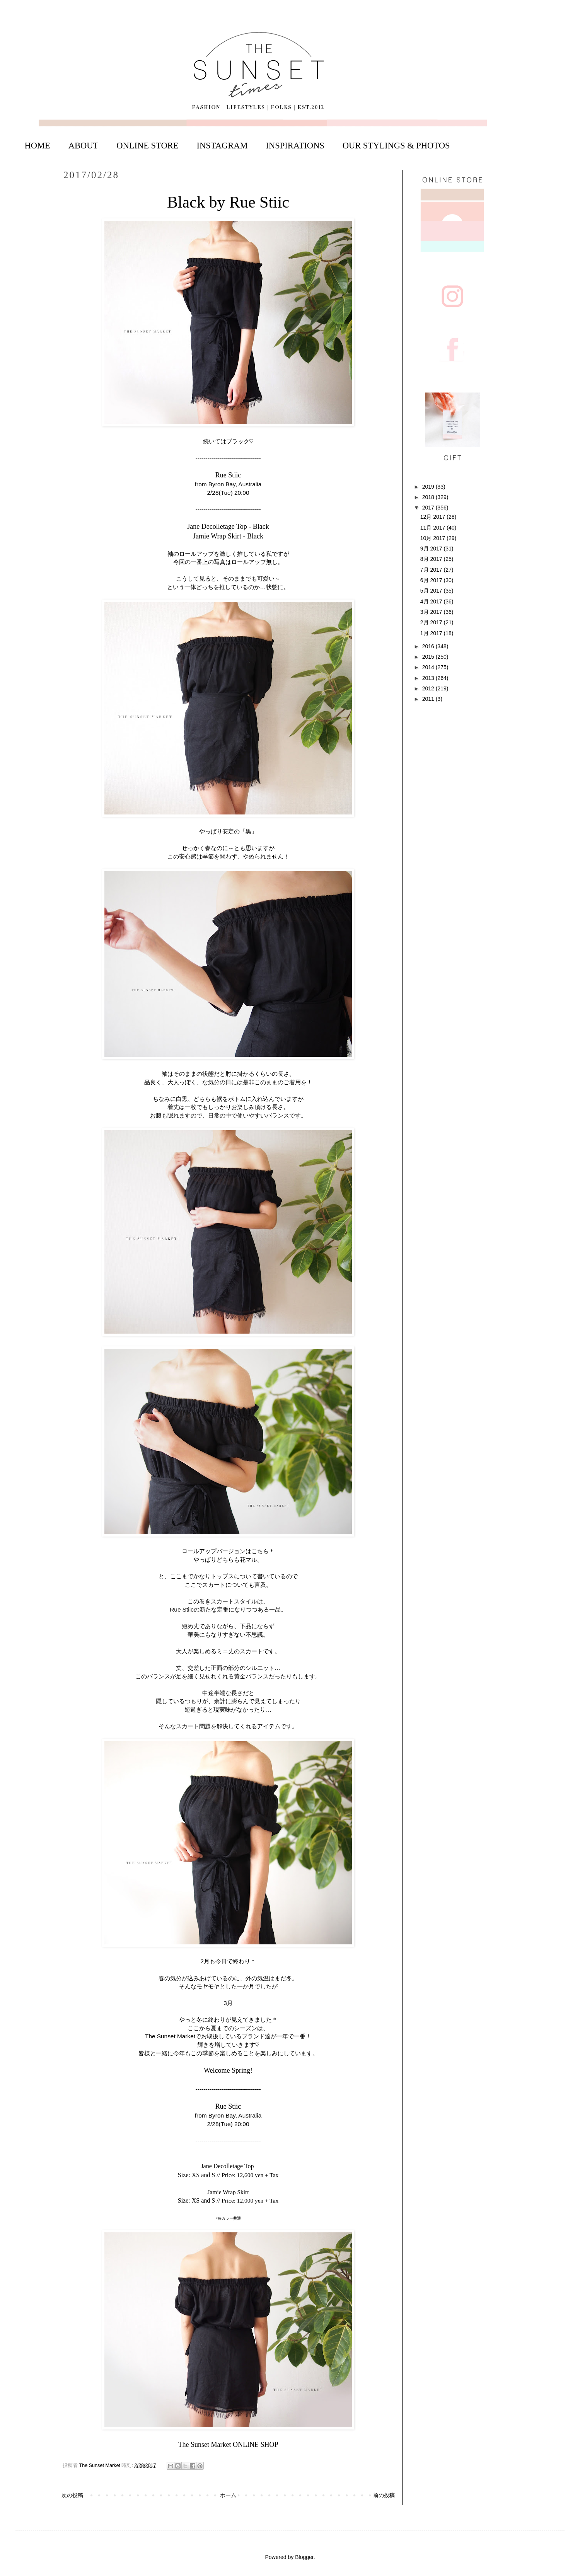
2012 (429, 688)
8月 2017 (432, 559)
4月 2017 (432, 601)
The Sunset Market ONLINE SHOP (228, 2444)
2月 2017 (432, 622)
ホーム (228, 2495)
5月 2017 (432, 591)
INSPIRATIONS (295, 145)
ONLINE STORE (147, 145)
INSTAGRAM (221, 145)
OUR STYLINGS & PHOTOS (396, 145)
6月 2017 (432, 580)
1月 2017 (432, 633)
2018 (429, 497)
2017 (429, 507)
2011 (429, 699)
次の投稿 (72, 2495)
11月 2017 (433, 528)
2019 (429, 487)
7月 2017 (432, 570)
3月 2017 (432, 612)
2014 (429, 667)
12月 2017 (433, 517)
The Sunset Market (100, 2465)
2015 (429, 657)
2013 (429, 678)
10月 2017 (433, 538)
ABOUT (83, 145)
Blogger (304, 2557)
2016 (429, 646)
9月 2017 (432, 548)
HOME (37, 145)
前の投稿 (384, 2495)
